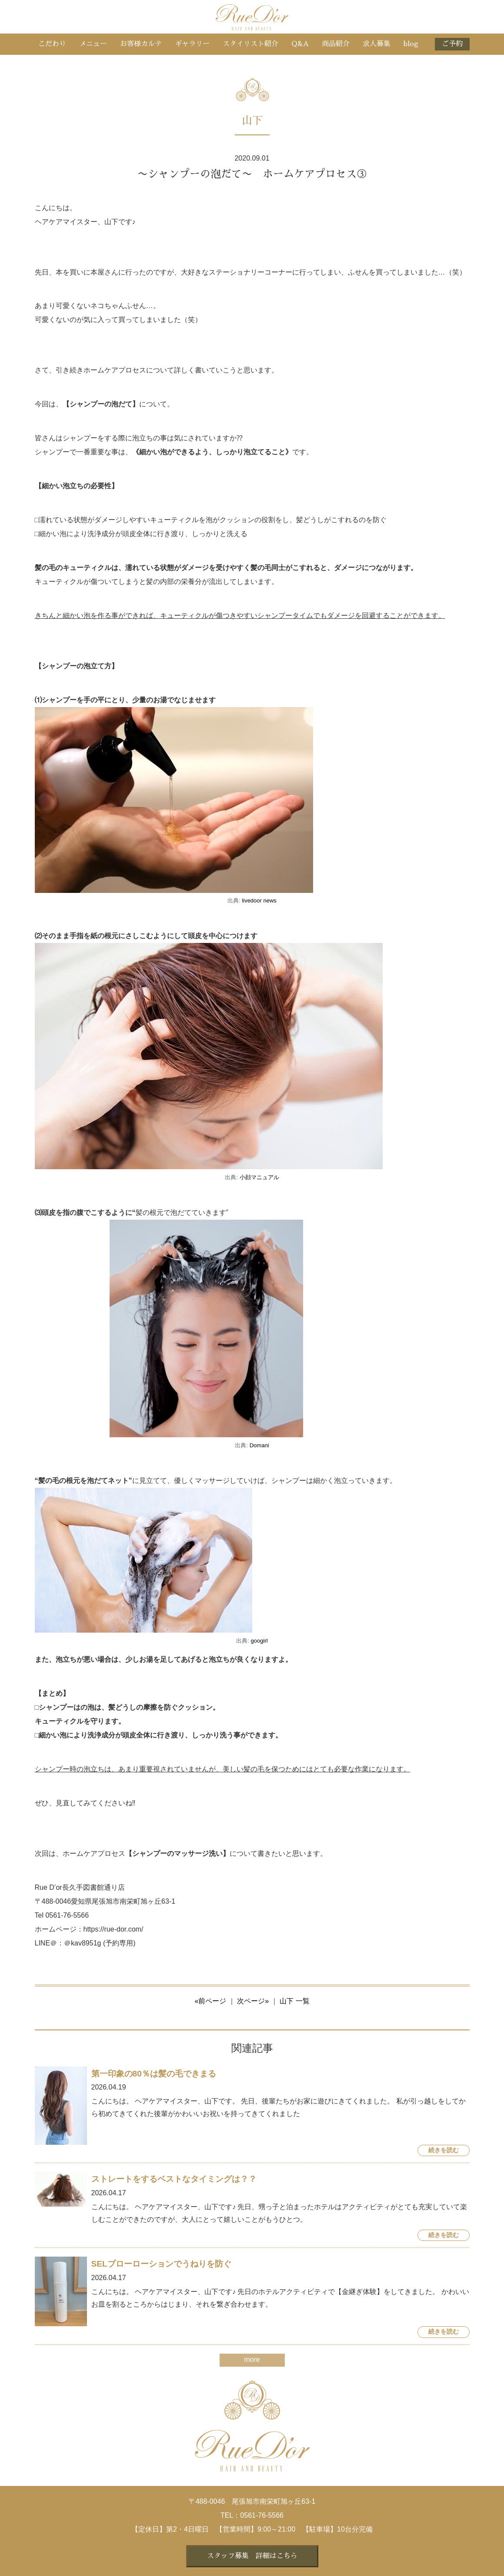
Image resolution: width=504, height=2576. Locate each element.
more (252, 2359)
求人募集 (377, 43)
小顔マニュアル (259, 1177)
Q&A (300, 43)
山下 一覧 (294, 2001)
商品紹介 (336, 43)
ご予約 (452, 43)
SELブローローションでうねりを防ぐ (161, 2263)
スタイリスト (250, 43)
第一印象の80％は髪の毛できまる (153, 2073)
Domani (259, 1445)
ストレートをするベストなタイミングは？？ (174, 2179)
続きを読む (443, 2150)
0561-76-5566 (262, 2515)
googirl (259, 1640)
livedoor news (259, 900)
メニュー (93, 43)
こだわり (52, 43)
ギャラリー (192, 43)
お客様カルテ (141, 43)
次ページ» (253, 2001)
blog (411, 43)
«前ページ (210, 2001)
